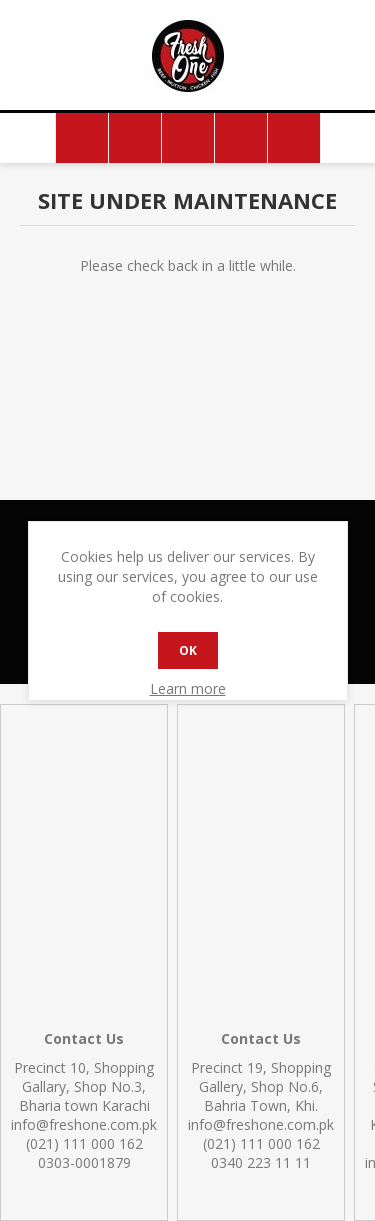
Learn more (188, 688)
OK (188, 650)
